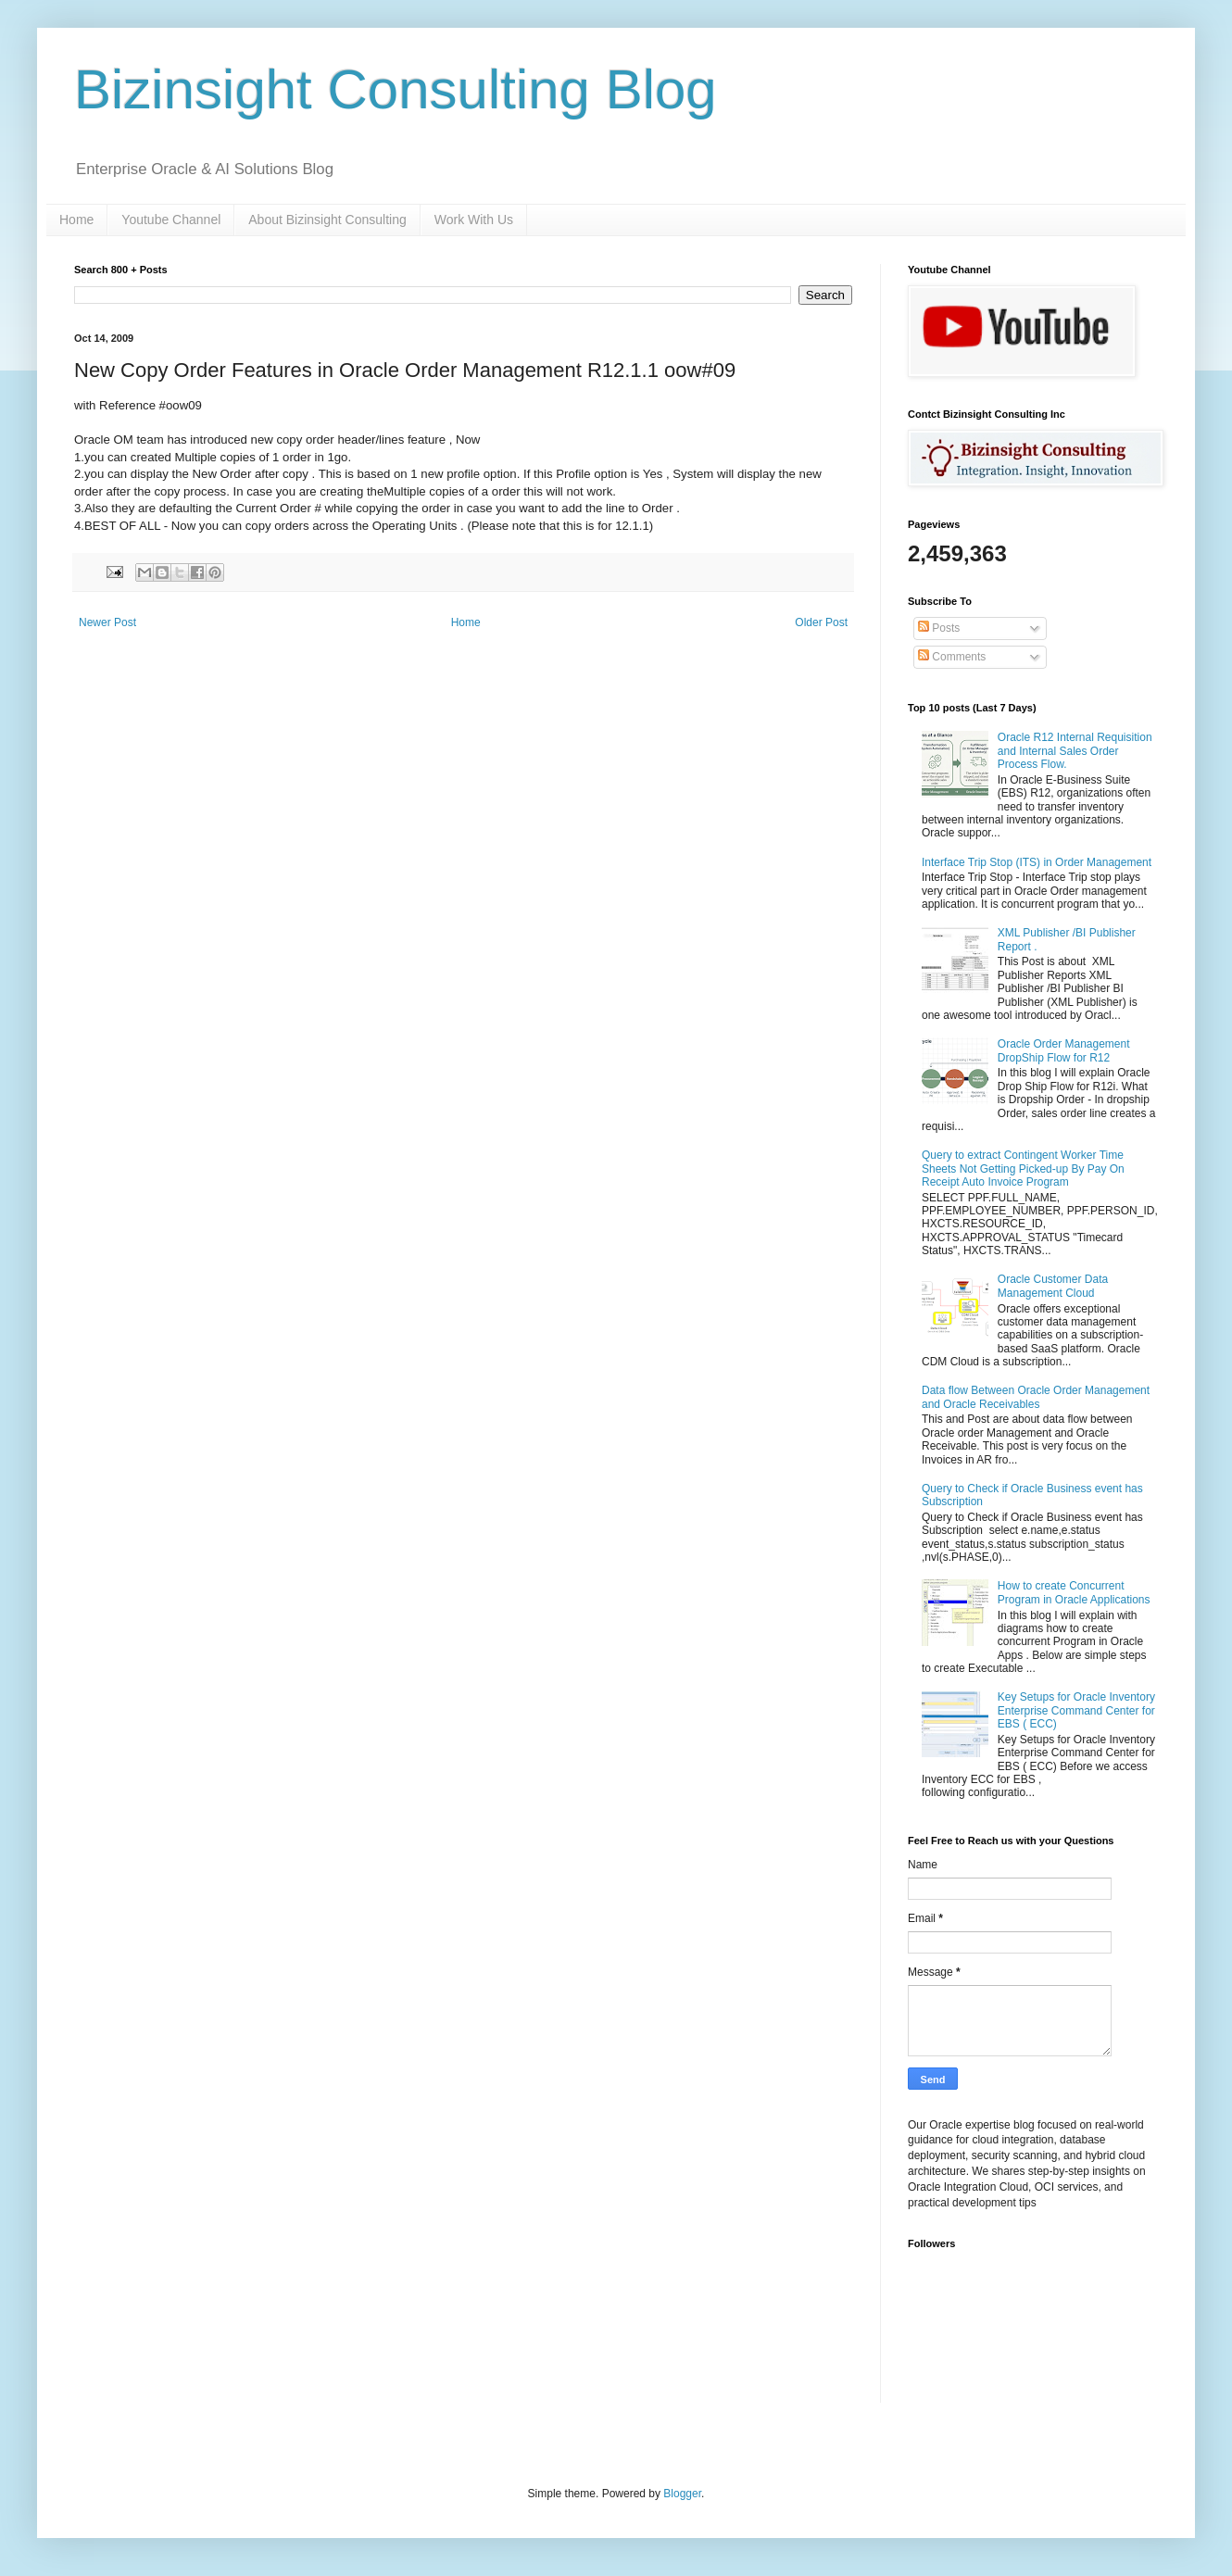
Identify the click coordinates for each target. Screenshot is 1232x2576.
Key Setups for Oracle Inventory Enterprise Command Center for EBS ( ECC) (1076, 1710)
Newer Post (107, 622)
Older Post (821, 622)
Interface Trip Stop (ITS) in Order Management (1036, 862)
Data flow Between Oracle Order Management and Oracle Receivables (1036, 1397)
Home (76, 219)
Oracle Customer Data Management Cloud (1053, 1286)
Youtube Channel (170, 219)
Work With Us (473, 219)
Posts (939, 628)
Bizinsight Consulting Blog (395, 89)
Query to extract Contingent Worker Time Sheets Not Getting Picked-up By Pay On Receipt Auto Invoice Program (1023, 1168)
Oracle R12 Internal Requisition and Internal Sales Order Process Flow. (1075, 751)
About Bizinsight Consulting (327, 219)
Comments (952, 656)
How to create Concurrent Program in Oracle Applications (1074, 1592)
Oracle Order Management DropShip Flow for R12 (1064, 1050)
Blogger (682, 2493)
